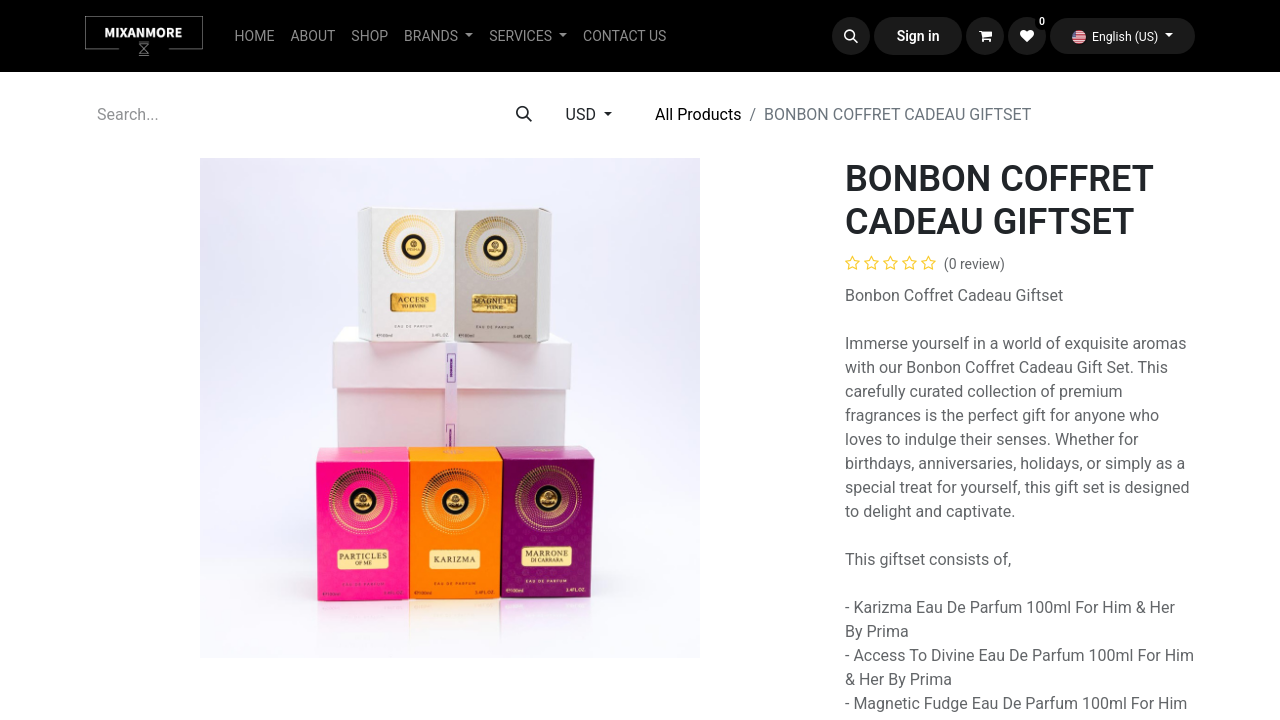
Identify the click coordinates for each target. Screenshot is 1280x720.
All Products (698, 114)
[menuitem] (255, 36)
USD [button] (583, 114)
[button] (851, 36)
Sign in (918, 36)
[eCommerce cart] (985, 36)
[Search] (524, 115)
